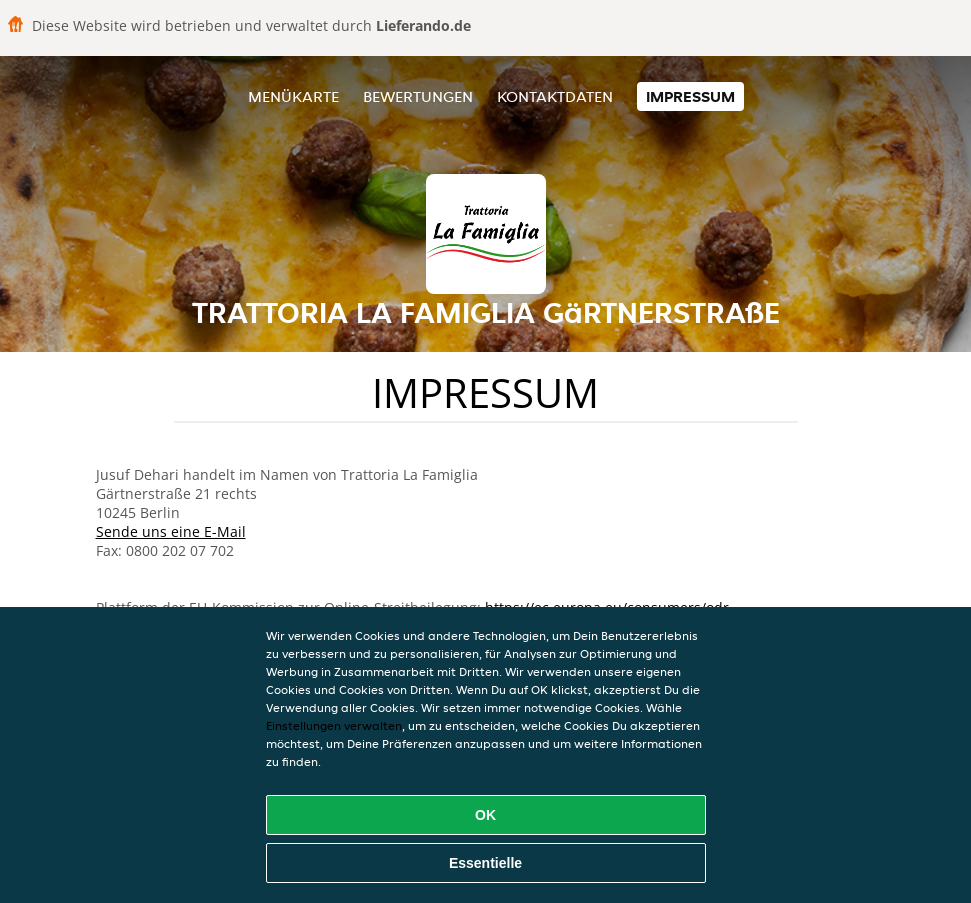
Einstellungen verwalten (334, 725)
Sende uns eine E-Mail (171, 531)
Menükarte (293, 96)
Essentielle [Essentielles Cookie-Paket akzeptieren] (485, 863)
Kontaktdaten (555, 96)
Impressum (690, 96)
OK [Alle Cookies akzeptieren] (485, 815)
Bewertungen (418, 96)
